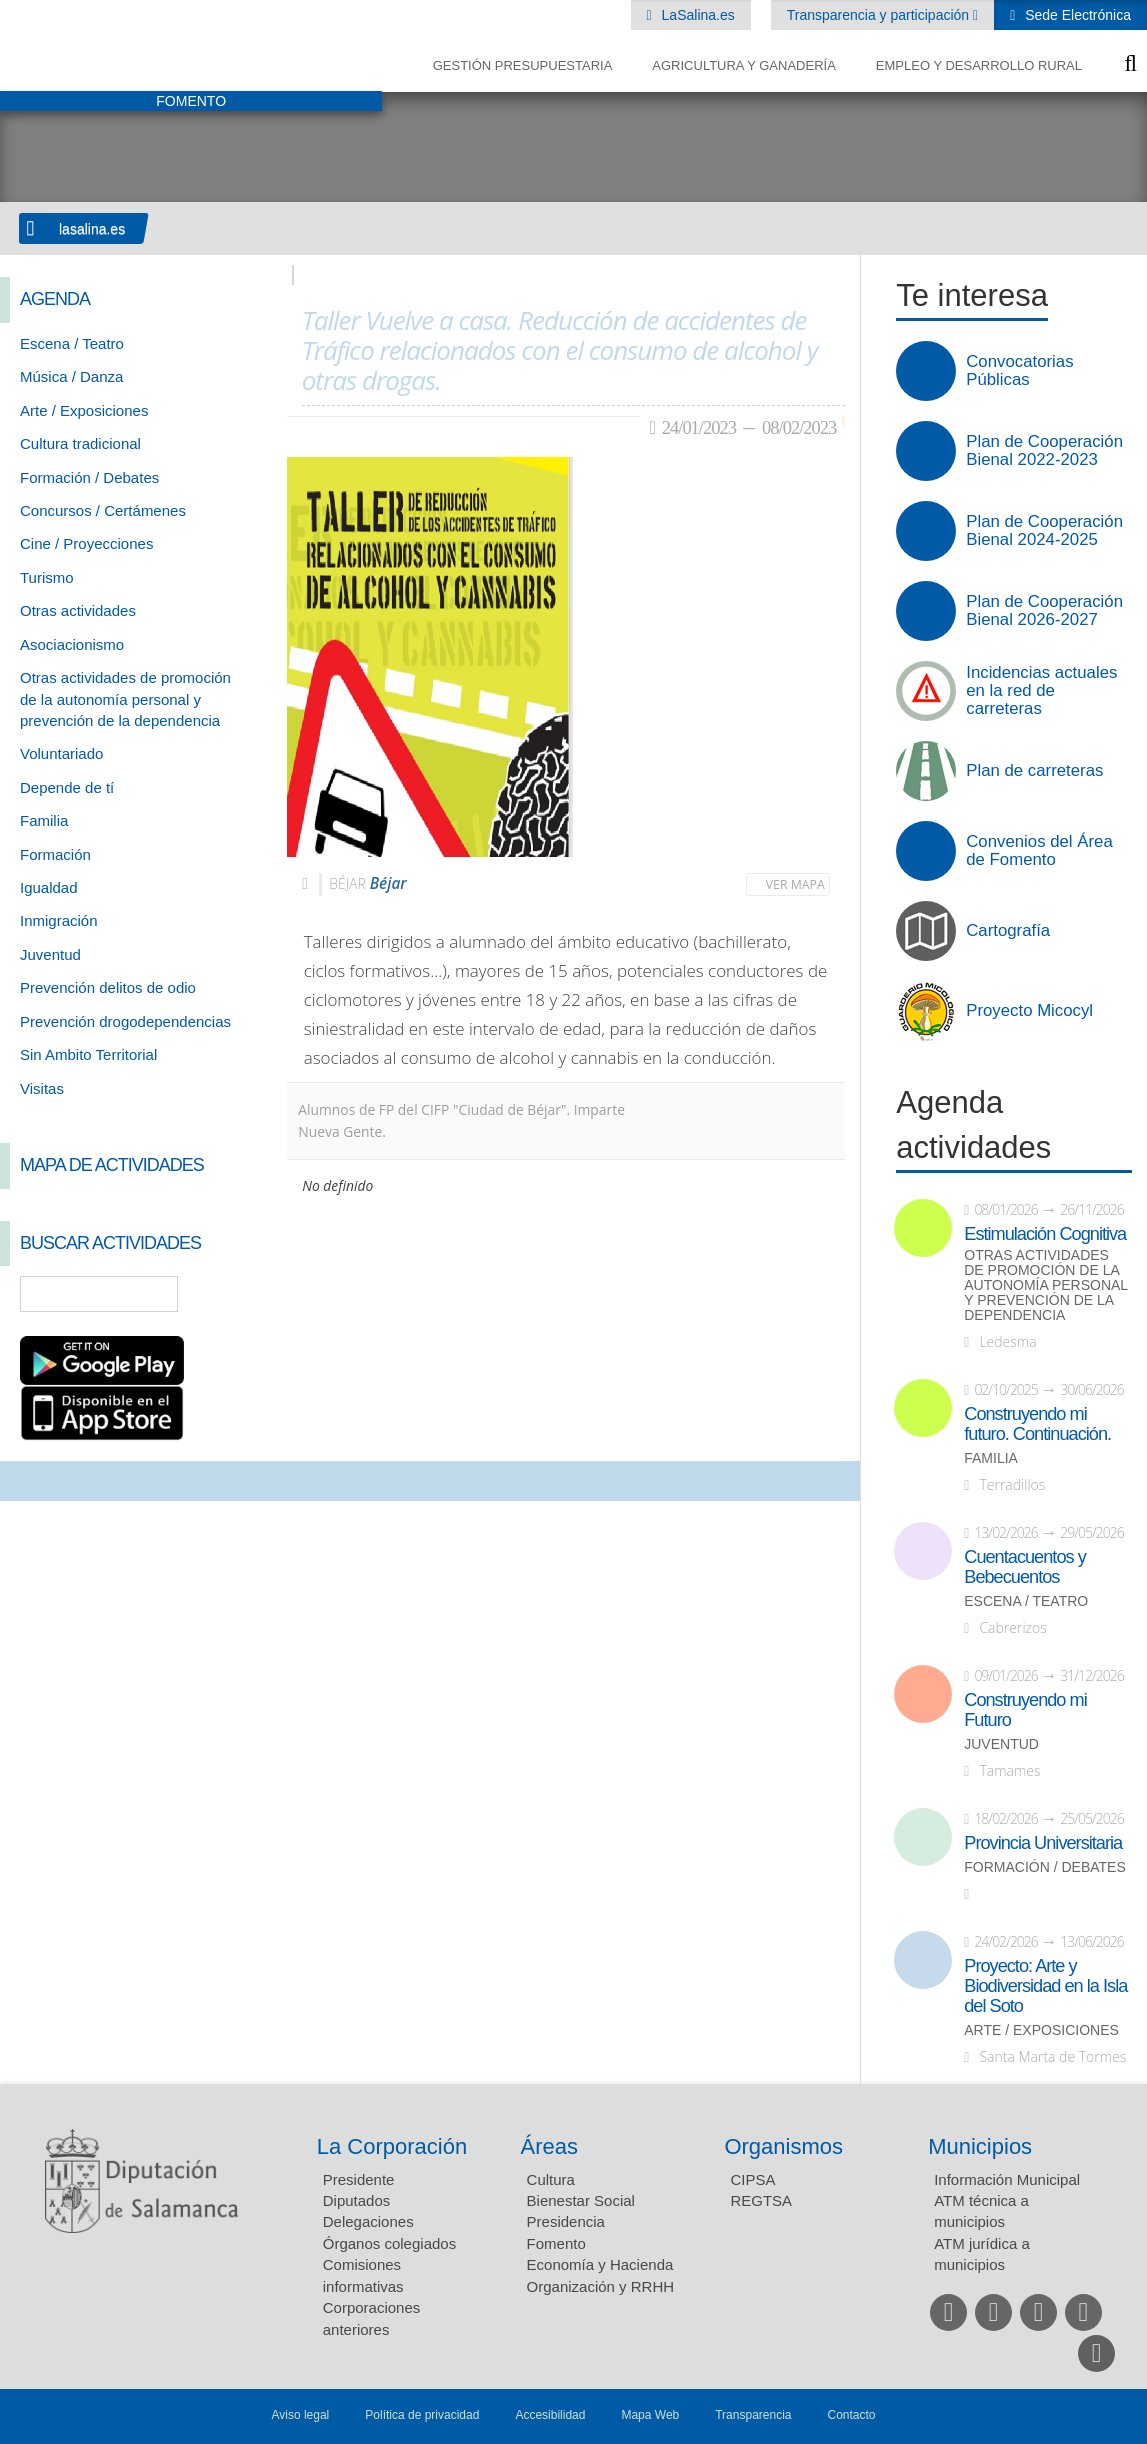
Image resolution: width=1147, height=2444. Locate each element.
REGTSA (761, 2200)
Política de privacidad (422, 2415)
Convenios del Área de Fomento (1039, 851)
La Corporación (392, 2146)
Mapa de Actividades (112, 1165)
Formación (55, 854)
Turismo (47, 577)
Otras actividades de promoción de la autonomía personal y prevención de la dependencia (125, 699)
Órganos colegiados (389, 2243)
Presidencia (566, 2221)
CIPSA (752, 2179)
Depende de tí (67, 787)
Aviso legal (300, 2415)
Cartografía (1008, 931)
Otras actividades (78, 610)
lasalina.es (92, 229)
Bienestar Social (581, 2200)
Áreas (549, 2146)
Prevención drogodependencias (125, 1021)
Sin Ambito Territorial (88, 1054)
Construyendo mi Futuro (1025, 1710)
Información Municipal (1007, 2179)
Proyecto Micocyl (1029, 1011)
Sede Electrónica (1076, 15)
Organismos (783, 2146)
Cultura (551, 2179)
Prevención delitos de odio (108, 987)
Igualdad (49, 887)
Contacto (852, 2415)
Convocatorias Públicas (1019, 371)
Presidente (359, 2179)
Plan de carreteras (1034, 771)
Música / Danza (71, 376)
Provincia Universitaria (1043, 1843)
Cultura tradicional (80, 443)
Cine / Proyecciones (86, 543)
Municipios (980, 2146)
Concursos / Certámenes (103, 510)
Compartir (25, 1481)
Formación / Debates (89, 477)
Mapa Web (650, 2415)
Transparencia (753, 2415)
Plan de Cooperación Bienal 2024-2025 (1044, 531)
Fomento (556, 2243)
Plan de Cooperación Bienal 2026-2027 (1044, 611)
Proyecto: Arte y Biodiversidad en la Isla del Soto (1045, 1986)
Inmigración (59, 920)
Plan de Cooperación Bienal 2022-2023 (1044, 451)
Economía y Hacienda (600, 2264)
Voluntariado (61, 753)
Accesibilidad (550, 2415)
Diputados (357, 2200)
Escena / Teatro (72, 343)
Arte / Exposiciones (84, 410)
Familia (44, 820)
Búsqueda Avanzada (243, 1294)
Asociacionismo (72, 644)
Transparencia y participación (880, 15)
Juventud (50, 954)
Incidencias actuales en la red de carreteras (1041, 691)
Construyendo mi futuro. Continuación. (1037, 1424)
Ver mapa (795, 884)
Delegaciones (368, 2221)
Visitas (42, 1088)
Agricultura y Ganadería (744, 65)
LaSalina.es (696, 15)
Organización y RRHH (601, 2286)
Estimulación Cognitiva (1045, 1234)
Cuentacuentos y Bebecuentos (1025, 1567)
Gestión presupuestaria (523, 65)
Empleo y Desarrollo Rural (979, 65)
